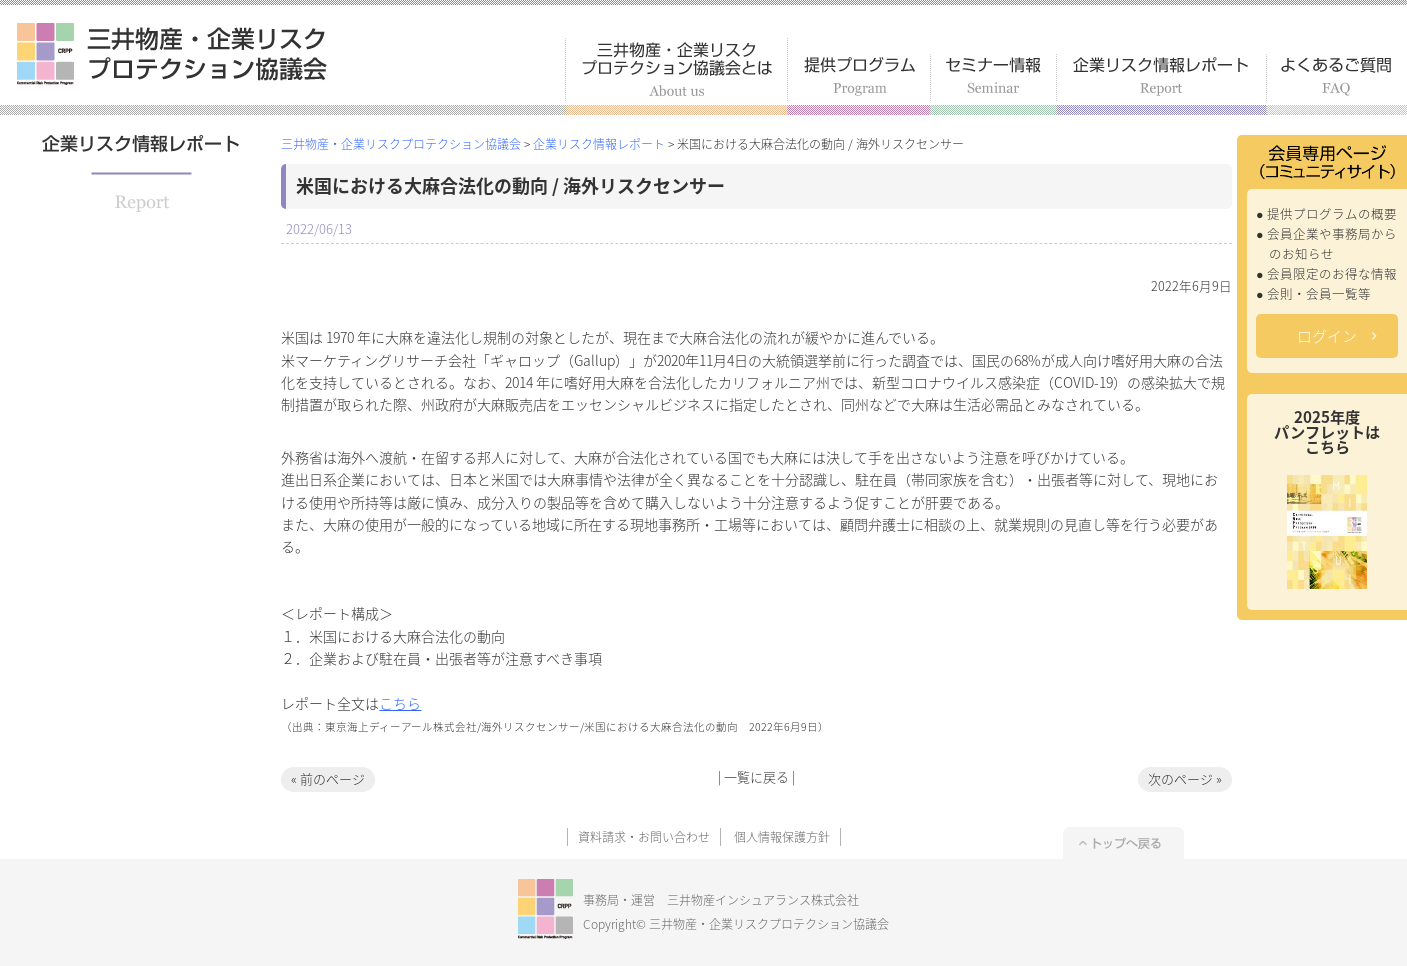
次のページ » (1185, 778)
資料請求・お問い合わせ (644, 837)
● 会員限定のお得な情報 (1326, 273)
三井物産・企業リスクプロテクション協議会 (172, 54)
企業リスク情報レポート (1162, 84)
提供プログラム (859, 84)
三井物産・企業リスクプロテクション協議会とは (676, 76)
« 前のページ (328, 778)
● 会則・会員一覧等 (1313, 293)
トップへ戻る (1123, 843)
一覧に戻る (756, 776)
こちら (400, 703)
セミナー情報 (994, 84)
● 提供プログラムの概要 (1326, 213)
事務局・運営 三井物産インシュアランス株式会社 (721, 900)
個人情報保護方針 (782, 837)
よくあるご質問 (1337, 84)
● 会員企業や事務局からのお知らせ (1326, 243)
